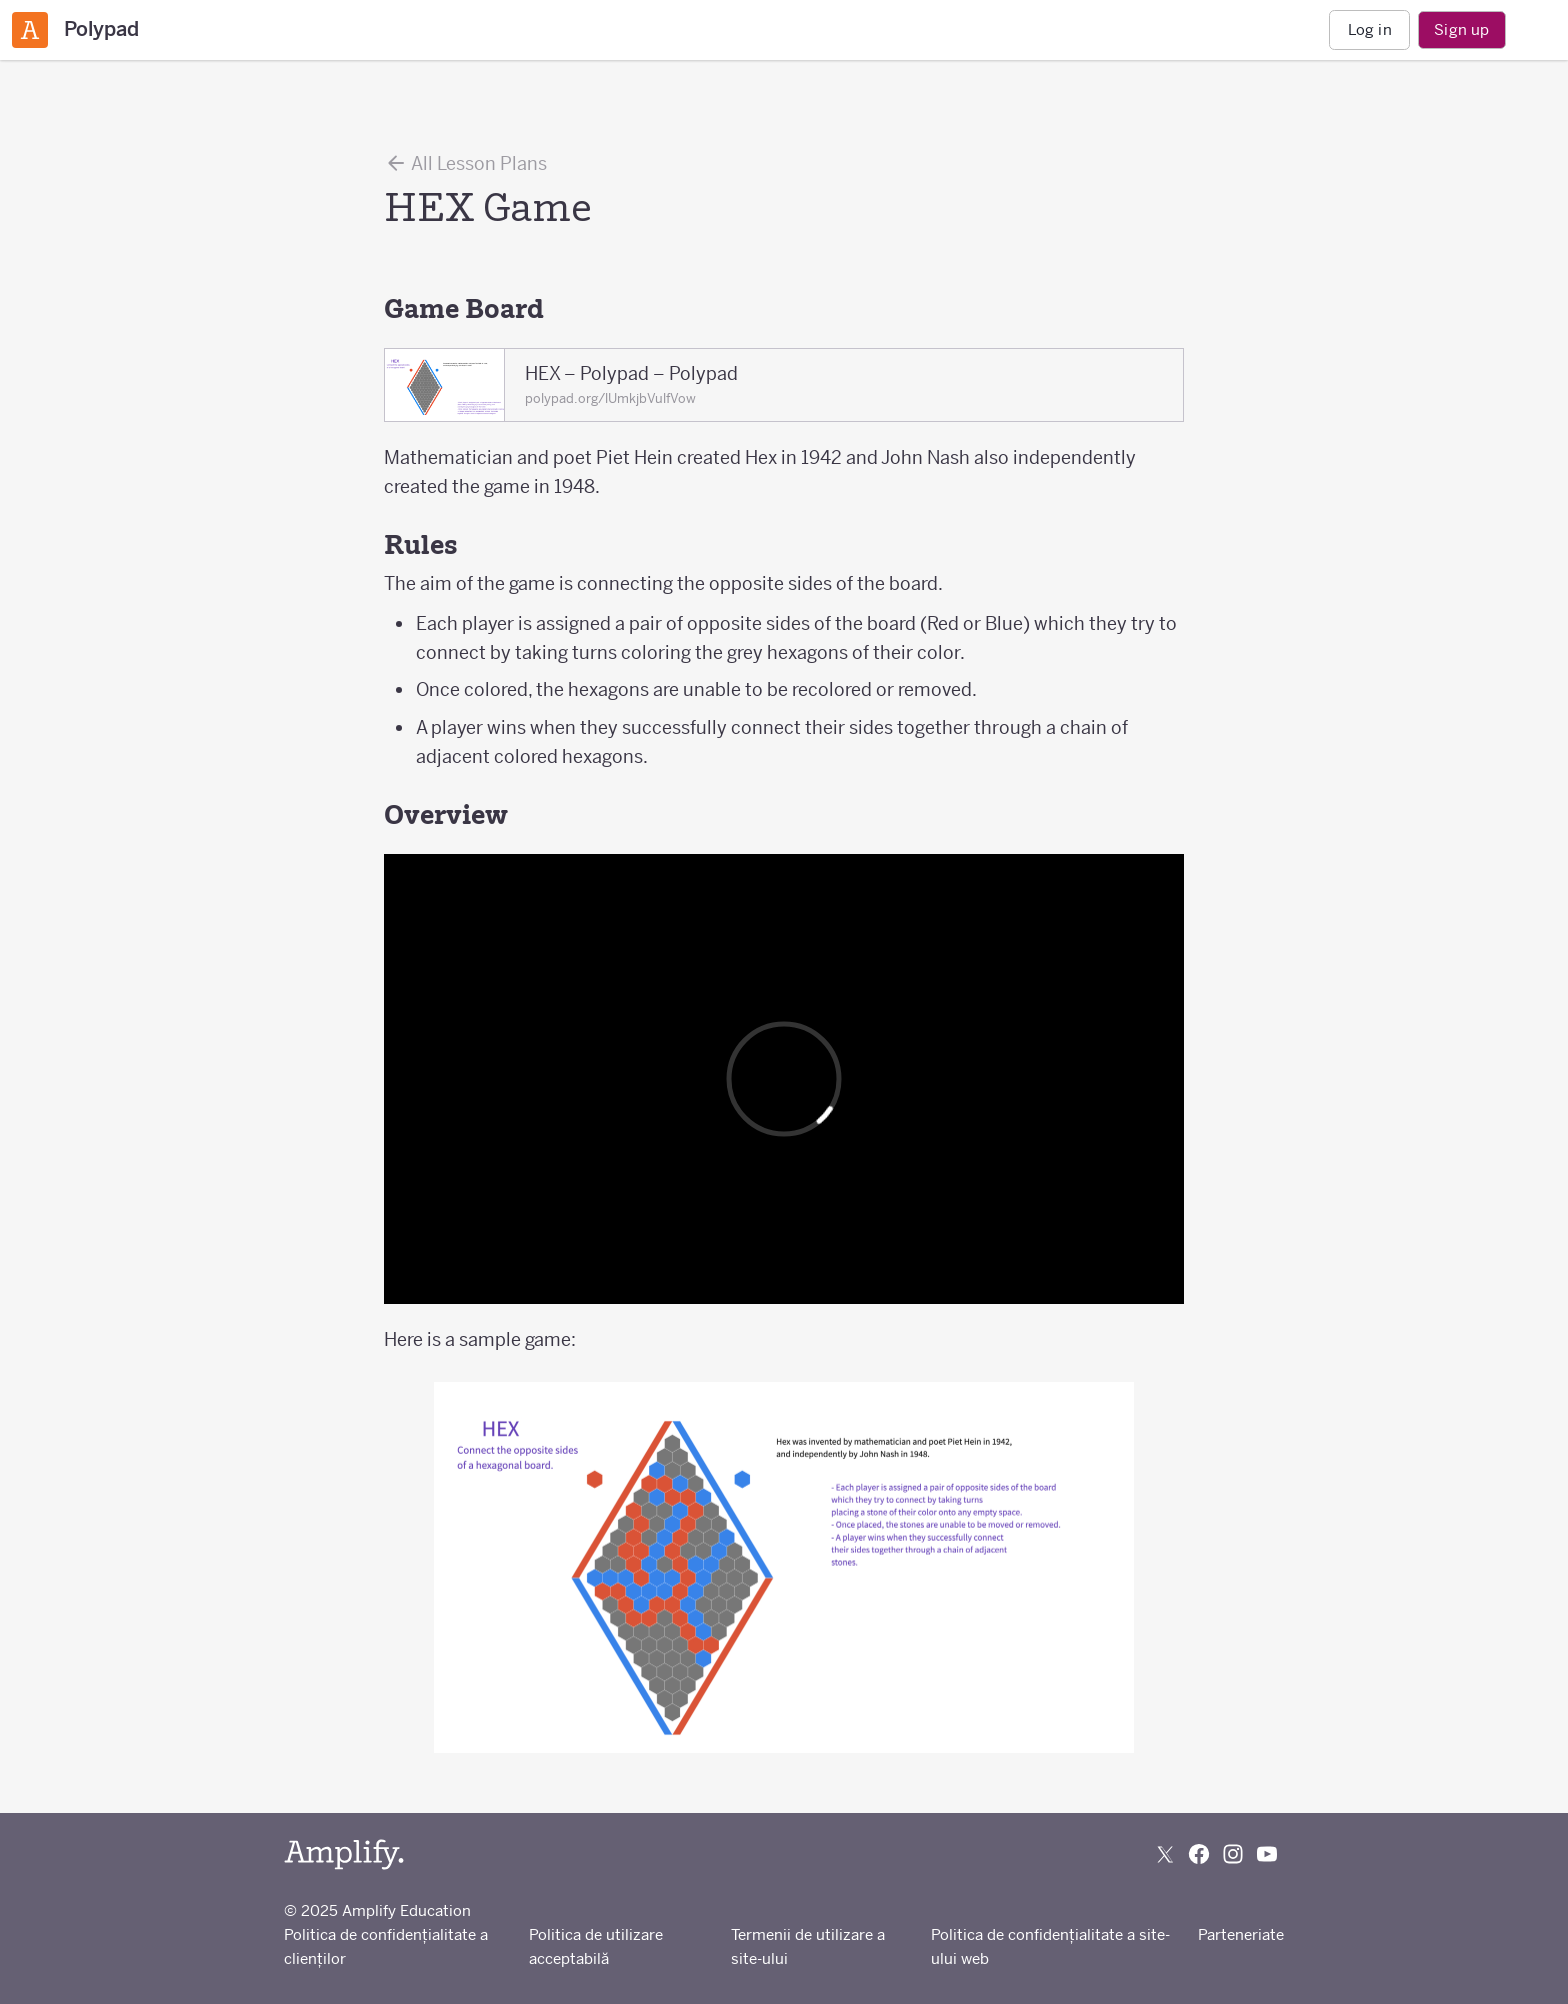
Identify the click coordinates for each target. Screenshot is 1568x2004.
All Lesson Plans (465, 163)
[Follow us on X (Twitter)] (1165, 1854)
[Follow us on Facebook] (1199, 1854)
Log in (1370, 29)
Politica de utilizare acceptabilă (596, 1946)
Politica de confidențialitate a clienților (386, 1946)
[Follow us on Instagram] (1233, 1854)
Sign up (1461, 29)
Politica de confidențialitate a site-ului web (1050, 1946)
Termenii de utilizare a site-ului (808, 1946)
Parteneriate (1241, 1934)
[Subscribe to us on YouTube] (1267, 1854)
